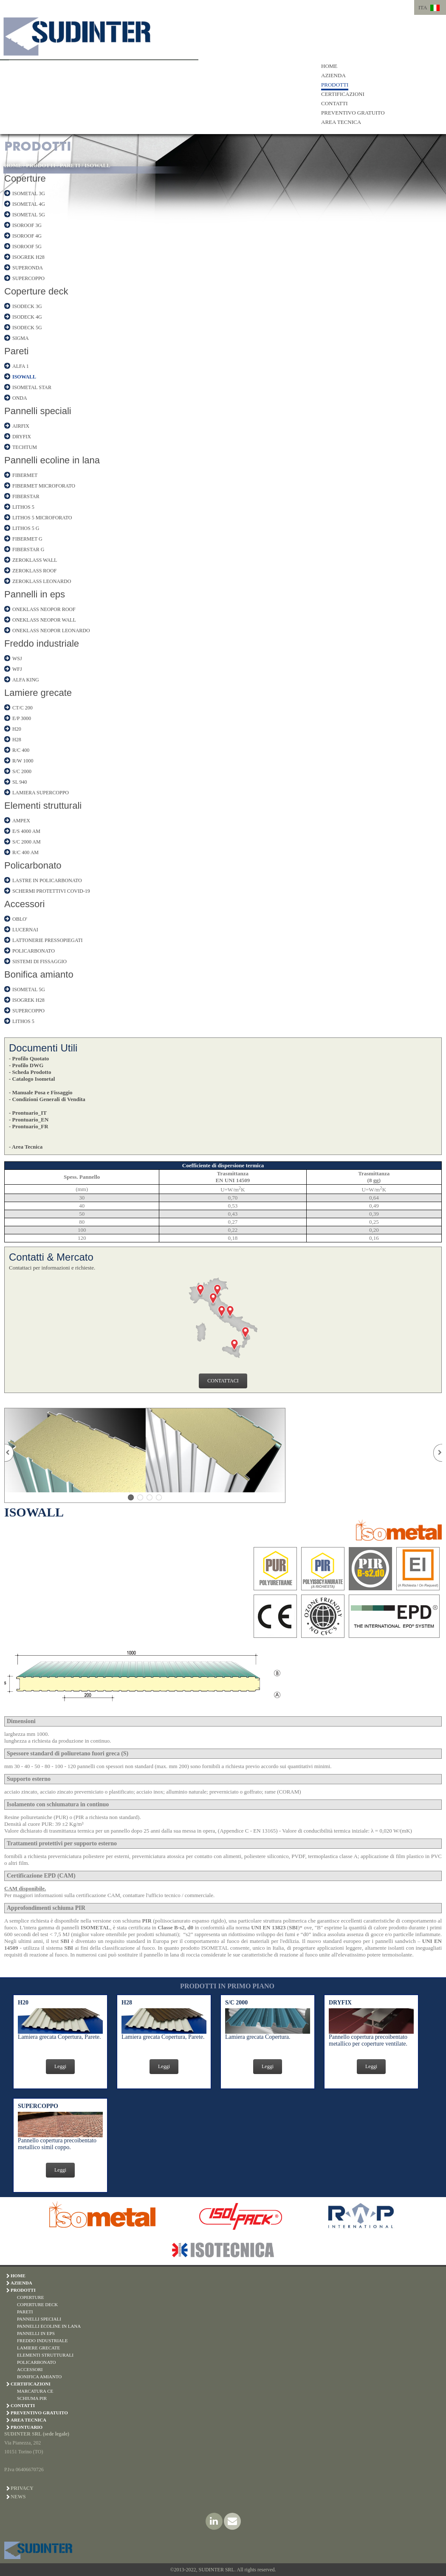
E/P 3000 (21, 718)
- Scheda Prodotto (30, 1072)
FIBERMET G (27, 539)
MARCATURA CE (35, 2391)
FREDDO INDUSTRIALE (42, 2340)
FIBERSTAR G (28, 549)
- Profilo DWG (26, 1065)
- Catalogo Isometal (32, 1079)
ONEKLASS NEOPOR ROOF (44, 609)
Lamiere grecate (38, 692)
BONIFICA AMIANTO (39, 2376)
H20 (16, 729)
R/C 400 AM (25, 852)
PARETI (70, 165)
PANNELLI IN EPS (36, 2333)
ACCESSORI (30, 2369)
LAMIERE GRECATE (38, 2347)
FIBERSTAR (26, 496)
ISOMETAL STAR (31, 387)
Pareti (16, 351)
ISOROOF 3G (27, 225)
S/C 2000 (21, 771)
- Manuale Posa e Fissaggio (41, 1092)
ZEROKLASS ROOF (34, 571)
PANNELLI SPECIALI (39, 2318)
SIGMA (20, 338)
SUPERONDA (27, 268)
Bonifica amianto (38, 974)
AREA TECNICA (341, 122)
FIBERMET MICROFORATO (43, 486)
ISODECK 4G (27, 317)
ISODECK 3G (27, 306)
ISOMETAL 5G (28, 215)
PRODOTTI (334, 84)
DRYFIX (21, 437)
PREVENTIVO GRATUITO (353, 112)
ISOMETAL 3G (28, 193)
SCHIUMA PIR (32, 2398)
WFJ (17, 669)
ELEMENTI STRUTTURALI (45, 2354)
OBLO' (19, 919)
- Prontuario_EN (28, 1119)
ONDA (19, 398)
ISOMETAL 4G (28, 204)
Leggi (60, 2066)
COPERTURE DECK (37, 2304)
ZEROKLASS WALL (34, 560)
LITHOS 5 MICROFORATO (42, 518)
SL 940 (19, 782)
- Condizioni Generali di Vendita (47, 1099)
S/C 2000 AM (26, 842)
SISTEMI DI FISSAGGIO (39, 961)
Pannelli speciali (37, 411)
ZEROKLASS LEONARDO (41, 581)
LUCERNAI (25, 930)
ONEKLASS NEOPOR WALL (44, 620)
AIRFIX (20, 426)
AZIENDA (333, 75)
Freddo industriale (41, 643)
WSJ (17, 659)
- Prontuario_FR (28, 1126)
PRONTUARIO (26, 2427)
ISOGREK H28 (28, 257)
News (18, 2497)
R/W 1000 (22, 761)
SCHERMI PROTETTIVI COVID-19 (51, 891)
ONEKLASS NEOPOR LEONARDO (51, 630)
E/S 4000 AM (26, 831)
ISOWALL (97, 165)
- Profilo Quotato (29, 1058)
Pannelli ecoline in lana (52, 460)
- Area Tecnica (25, 1147)
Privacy (22, 2488)
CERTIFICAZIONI (342, 94)
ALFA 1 (20, 366)
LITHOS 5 (23, 507)
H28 (16, 740)
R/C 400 (20, 750)
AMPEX (21, 821)
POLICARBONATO (33, 951)
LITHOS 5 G (25, 528)
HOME (329, 66)
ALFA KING (25, 680)
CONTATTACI (222, 1381)
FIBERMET (24, 475)
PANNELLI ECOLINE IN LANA (49, 2326)
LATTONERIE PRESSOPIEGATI (47, 940)
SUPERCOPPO (28, 278)
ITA (422, 7)
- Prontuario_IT (28, 1113)
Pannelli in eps (34, 594)
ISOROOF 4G (27, 236)
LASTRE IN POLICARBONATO (47, 880)
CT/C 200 (22, 708)
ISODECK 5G (27, 328)
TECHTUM (24, 447)
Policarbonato (33, 865)
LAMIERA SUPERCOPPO (40, 793)
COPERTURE (30, 2297)
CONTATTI (334, 103)
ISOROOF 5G (27, 246)
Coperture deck (36, 291)
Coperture (25, 178)
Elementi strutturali (43, 805)
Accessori (24, 904)
